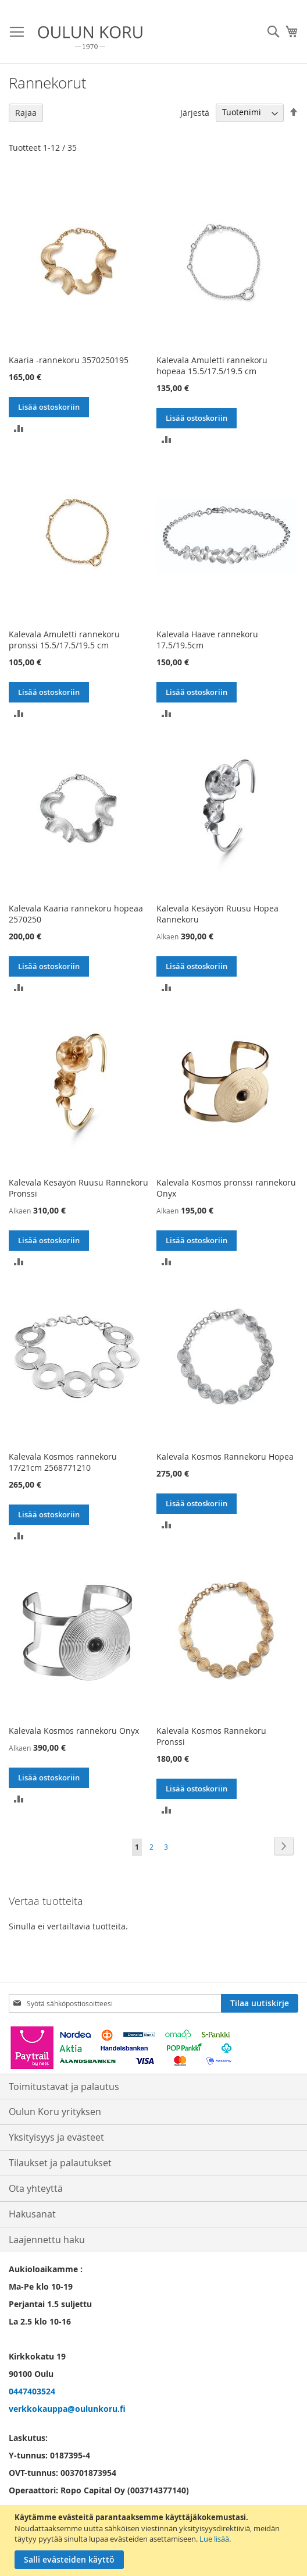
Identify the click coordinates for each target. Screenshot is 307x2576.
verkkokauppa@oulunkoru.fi (67, 2408)
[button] (19, 427)
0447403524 (32, 2391)
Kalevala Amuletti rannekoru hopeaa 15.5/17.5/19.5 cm (211, 365)
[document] (155, 2540)
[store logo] (90, 37)
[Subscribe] (259, 2003)
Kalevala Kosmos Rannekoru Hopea (225, 1456)
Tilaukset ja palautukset (60, 2162)
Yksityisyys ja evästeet (56, 2137)
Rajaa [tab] (26, 112)
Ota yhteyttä (36, 2188)
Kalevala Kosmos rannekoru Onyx (74, 1730)
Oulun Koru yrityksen (55, 2111)
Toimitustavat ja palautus (64, 2086)
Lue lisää (214, 2539)
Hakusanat (32, 2214)
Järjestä (194, 112)
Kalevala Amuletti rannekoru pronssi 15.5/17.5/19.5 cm (64, 640)
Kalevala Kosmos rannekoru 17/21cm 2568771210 (63, 1462)
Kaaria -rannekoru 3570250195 (68, 360)
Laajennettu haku (47, 2239)
